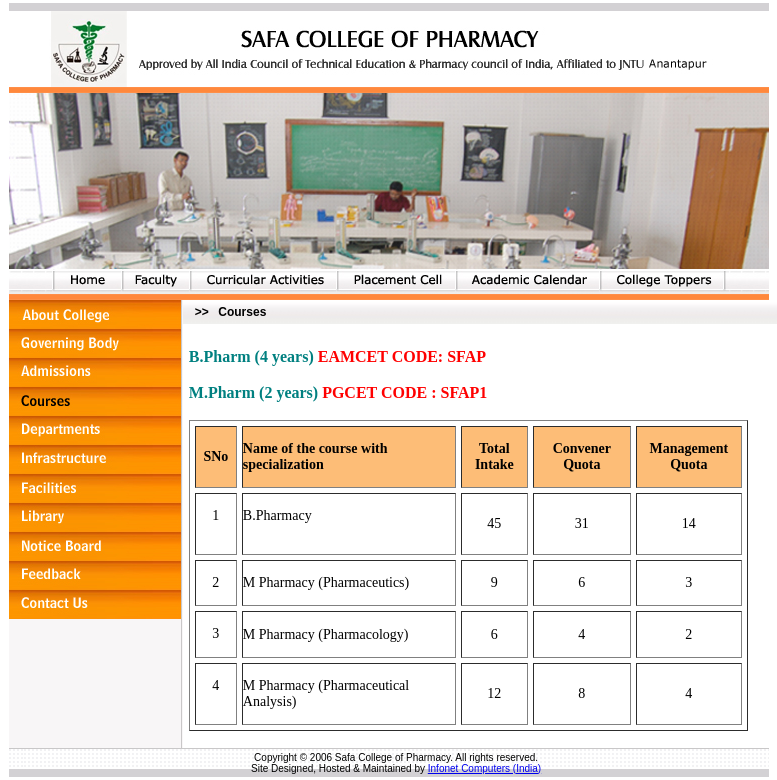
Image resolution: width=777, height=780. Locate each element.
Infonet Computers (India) (484, 768)
